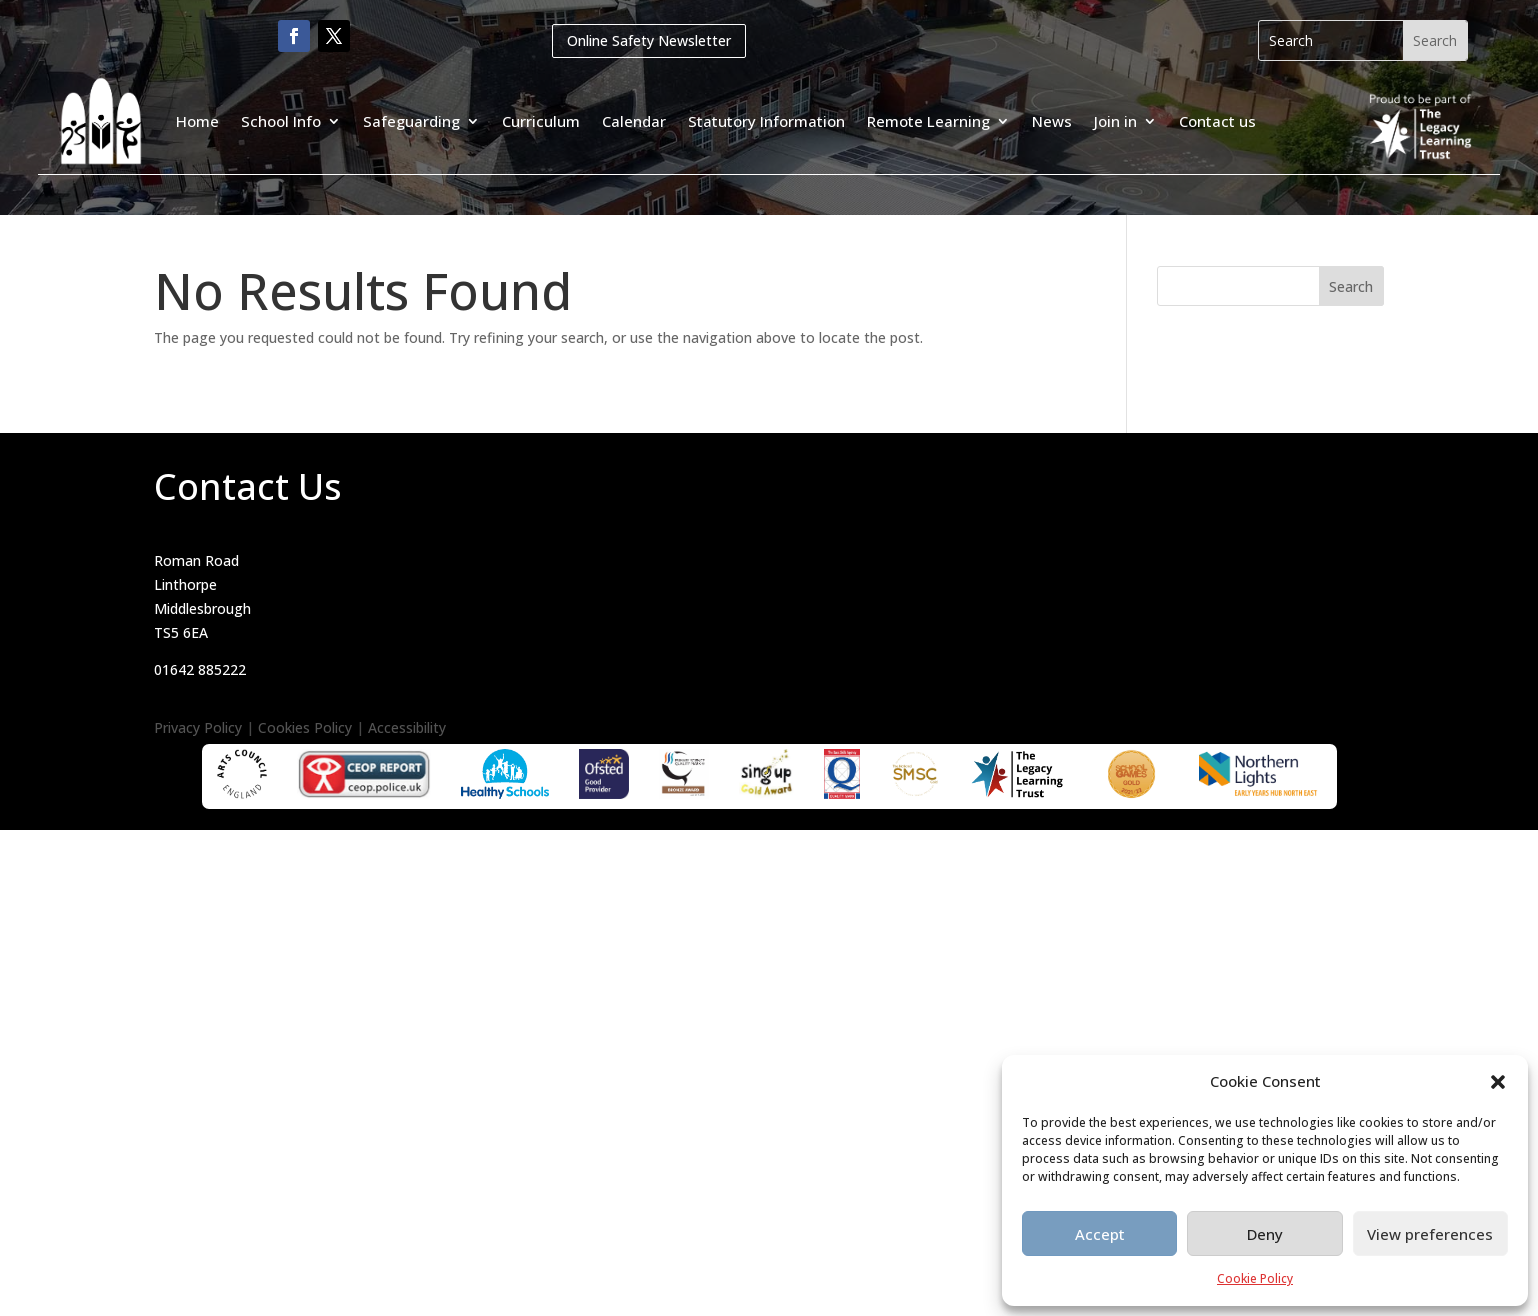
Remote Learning (928, 121)
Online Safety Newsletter (649, 40)
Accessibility (407, 727)
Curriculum (541, 121)
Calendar (634, 121)
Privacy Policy (198, 727)
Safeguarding (411, 121)
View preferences (1430, 1234)
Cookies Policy (305, 727)
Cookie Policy (1255, 1278)
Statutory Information (766, 121)
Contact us (1217, 121)
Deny (1265, 1234)
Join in (1115, 121)
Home (197, 121)
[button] (1498, 1082)
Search (1351, 286)
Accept (1100, 1234)
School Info (281, 121)
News (1052, 121)
